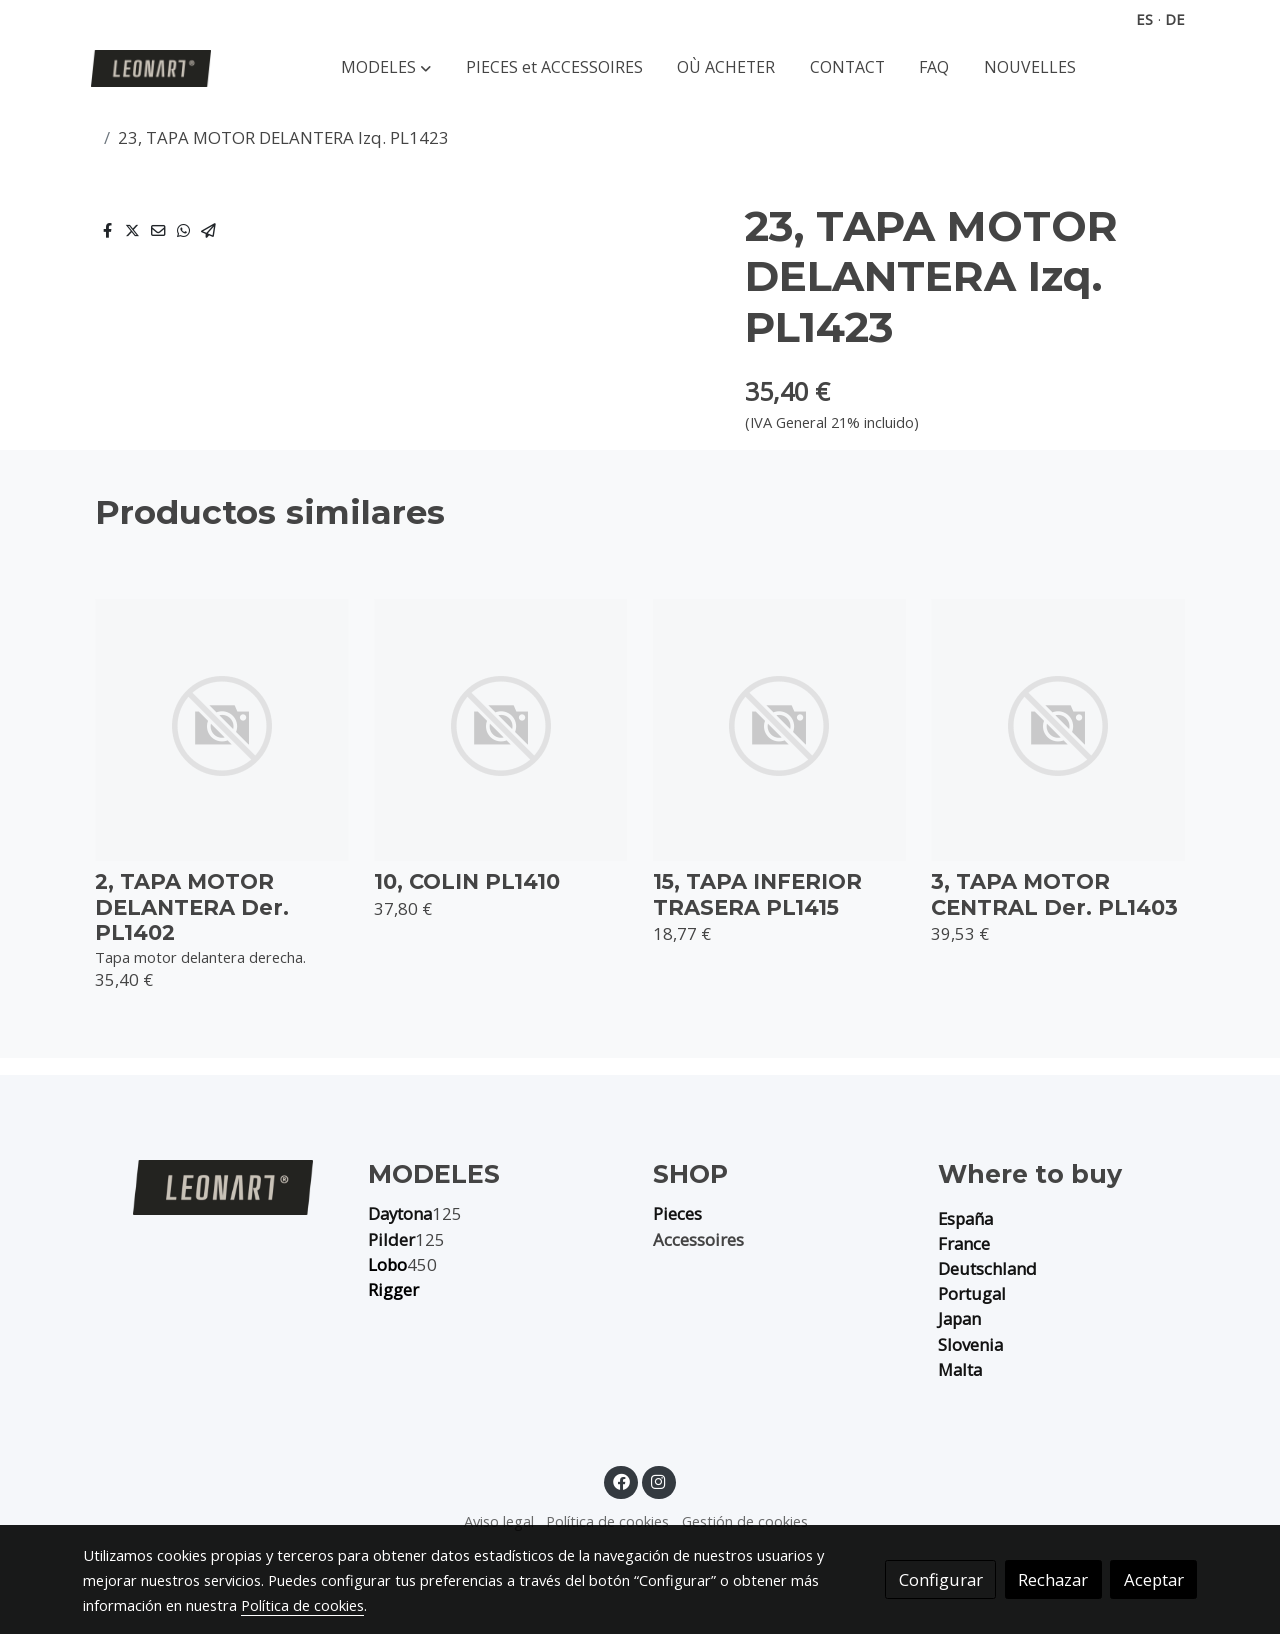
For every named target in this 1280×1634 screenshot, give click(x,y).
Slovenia (970, 1344)
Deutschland (987, 1268)
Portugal (972, 1293)
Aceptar (1154, 1579)
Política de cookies (607, 1521)
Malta (960, 1369)
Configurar (941, 1579)
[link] (151, 68)
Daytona (400, 1213)
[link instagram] (659, 1480)
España (965, 1218)
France (964, 1243)
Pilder (391, 1239)
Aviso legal (499, 1521)
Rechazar (1053, 1579)
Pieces (677, 1213)
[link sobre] (212, 1187)
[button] (386, 68)
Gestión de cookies (745, 1521)
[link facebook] (621, 1480)
